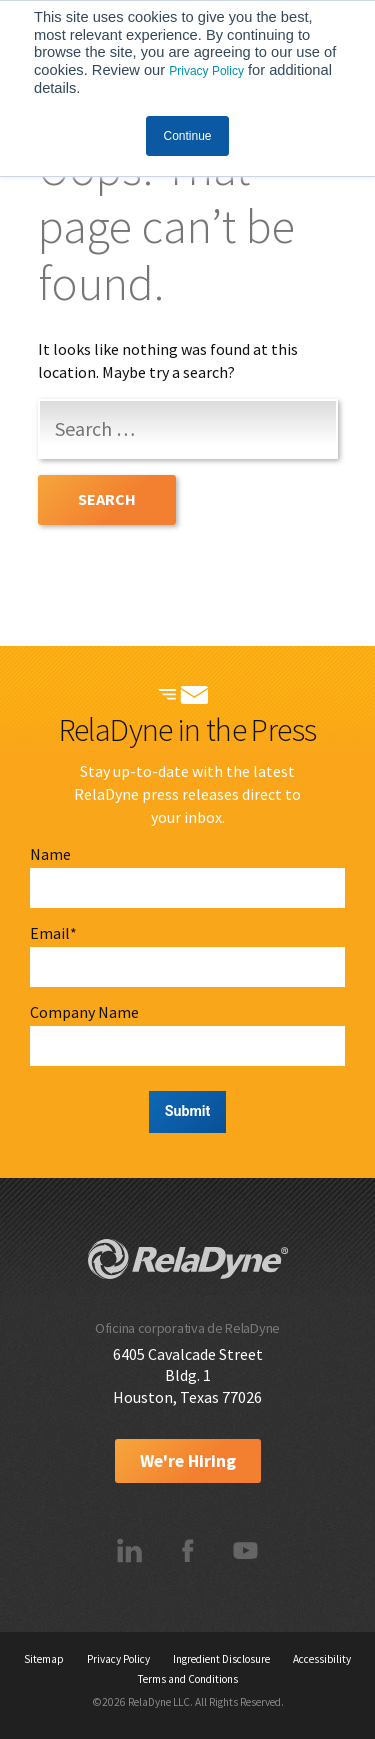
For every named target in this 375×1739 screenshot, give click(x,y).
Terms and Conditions (188, 1679)
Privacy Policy (206, 71)
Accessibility (322, 1659)
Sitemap (44, 1659)
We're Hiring (188, 1461)
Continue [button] (187, 136)
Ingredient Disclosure (221, 1659)
